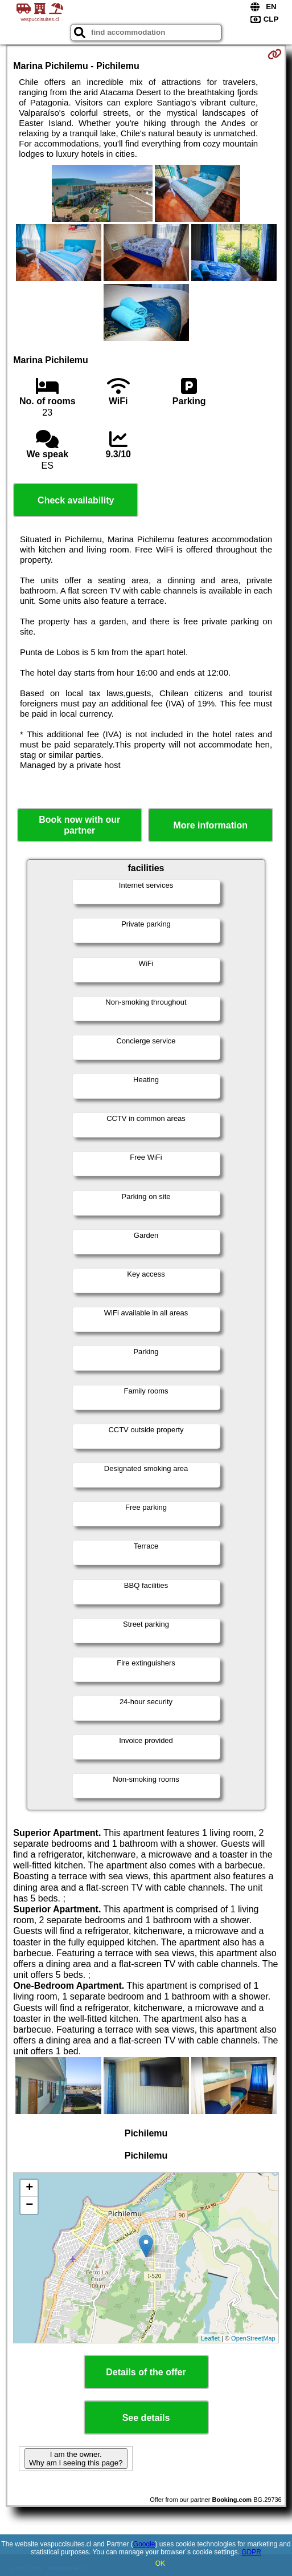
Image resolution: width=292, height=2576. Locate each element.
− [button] (29, 2205)
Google (144, 2544)
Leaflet (210, 2338)
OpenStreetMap (253, 2338)
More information (210, 825)
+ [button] (29, 2188)
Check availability (76, 500)
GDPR (251, 2552)
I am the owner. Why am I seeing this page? (75, 2458)
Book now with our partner (79, 825)
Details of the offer (146, 2372)
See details (146, 2418)
